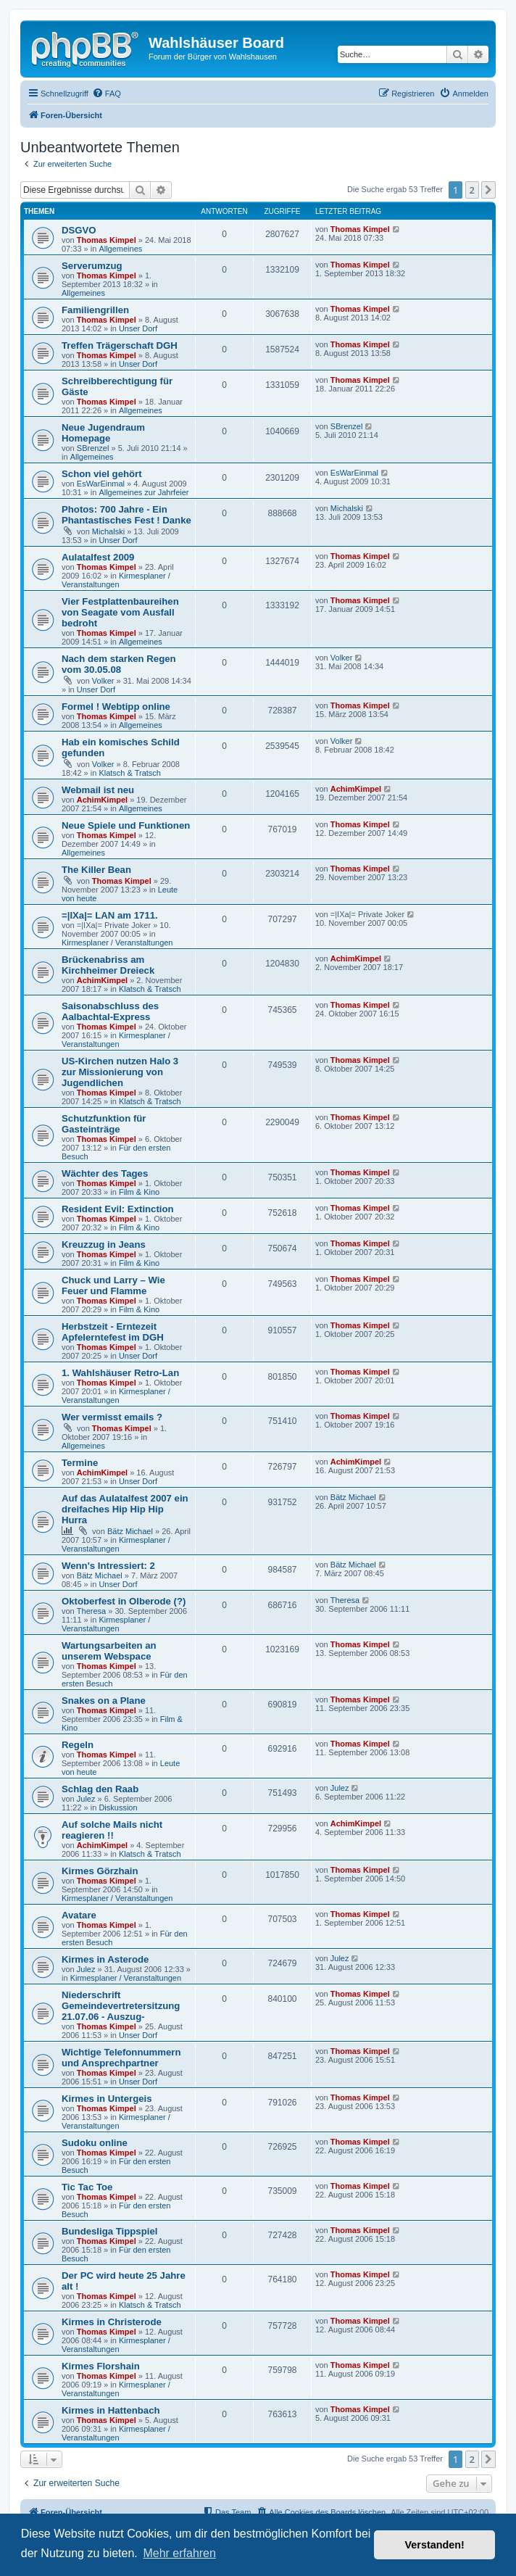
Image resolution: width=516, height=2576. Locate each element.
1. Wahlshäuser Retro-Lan (120, 1372)
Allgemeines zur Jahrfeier (143, 492)
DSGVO (79, 230)
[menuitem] (106, 93)
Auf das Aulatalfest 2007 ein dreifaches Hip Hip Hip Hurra (125, 1509)
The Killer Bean (96, 869)
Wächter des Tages (105, 1173)
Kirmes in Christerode (112, 2321)
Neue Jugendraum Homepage (103, 433)
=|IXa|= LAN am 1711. (110, 915)
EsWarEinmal (101, 483)
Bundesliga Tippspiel (109, 2231)
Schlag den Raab (100, 1789)
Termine (80, 1462)
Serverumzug (92, 265)
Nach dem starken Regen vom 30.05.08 (119, 664)
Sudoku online (95, 2142)
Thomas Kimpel (106, 240)
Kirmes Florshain (101, 2366)
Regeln (77, 1744)
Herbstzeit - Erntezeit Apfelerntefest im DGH (113, 1332)
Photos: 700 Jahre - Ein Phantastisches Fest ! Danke (126, 515)
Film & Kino (139, 1192)
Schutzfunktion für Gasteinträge (104, 1124)
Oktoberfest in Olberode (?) (124, 1601)
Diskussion (118, 1807)
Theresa (91, 1611)
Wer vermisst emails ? (112, 1417)
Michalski (108, 531)
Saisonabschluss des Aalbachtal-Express (110, 1011)
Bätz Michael (130, 1531)
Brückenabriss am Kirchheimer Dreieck (108, 965)
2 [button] (472, 189)
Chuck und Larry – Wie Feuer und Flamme (113, 1285)
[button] (488, 190)
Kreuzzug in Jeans (104, 1244)
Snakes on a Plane (104, 1700)
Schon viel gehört (102, 473)
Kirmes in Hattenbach (111, 2410)
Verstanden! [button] (435, 2545)
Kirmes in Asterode (105, 1959)
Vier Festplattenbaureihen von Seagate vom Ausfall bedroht (120, 612)
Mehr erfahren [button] (179, 2553)
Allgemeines (120, 248)
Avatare (79, 1915)
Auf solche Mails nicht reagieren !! (112, 1830)
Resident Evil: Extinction (118, 1209)
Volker (103, 680)
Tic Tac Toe (87, 2187)
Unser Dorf (138, 328)
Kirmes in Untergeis (107, 2098)
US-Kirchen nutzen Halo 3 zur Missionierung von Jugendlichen (120, 1072)
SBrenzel (93, 448)
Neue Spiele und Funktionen (126, 825)
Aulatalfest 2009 (98, 557)
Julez (86, 1798)
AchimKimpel (102, 799)
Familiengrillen (95, 310)
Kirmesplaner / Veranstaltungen (116, 580)
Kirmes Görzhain (100, 1870)
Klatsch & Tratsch (130, 773)
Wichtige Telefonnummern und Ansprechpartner (121, 2057)
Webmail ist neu (98, 789)
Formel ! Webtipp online (116, 706)
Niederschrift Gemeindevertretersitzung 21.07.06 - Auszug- (121, 2005)
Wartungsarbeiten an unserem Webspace (109, 1651)
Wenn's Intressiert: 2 (108, 1565)
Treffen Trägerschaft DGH (120, 345)
